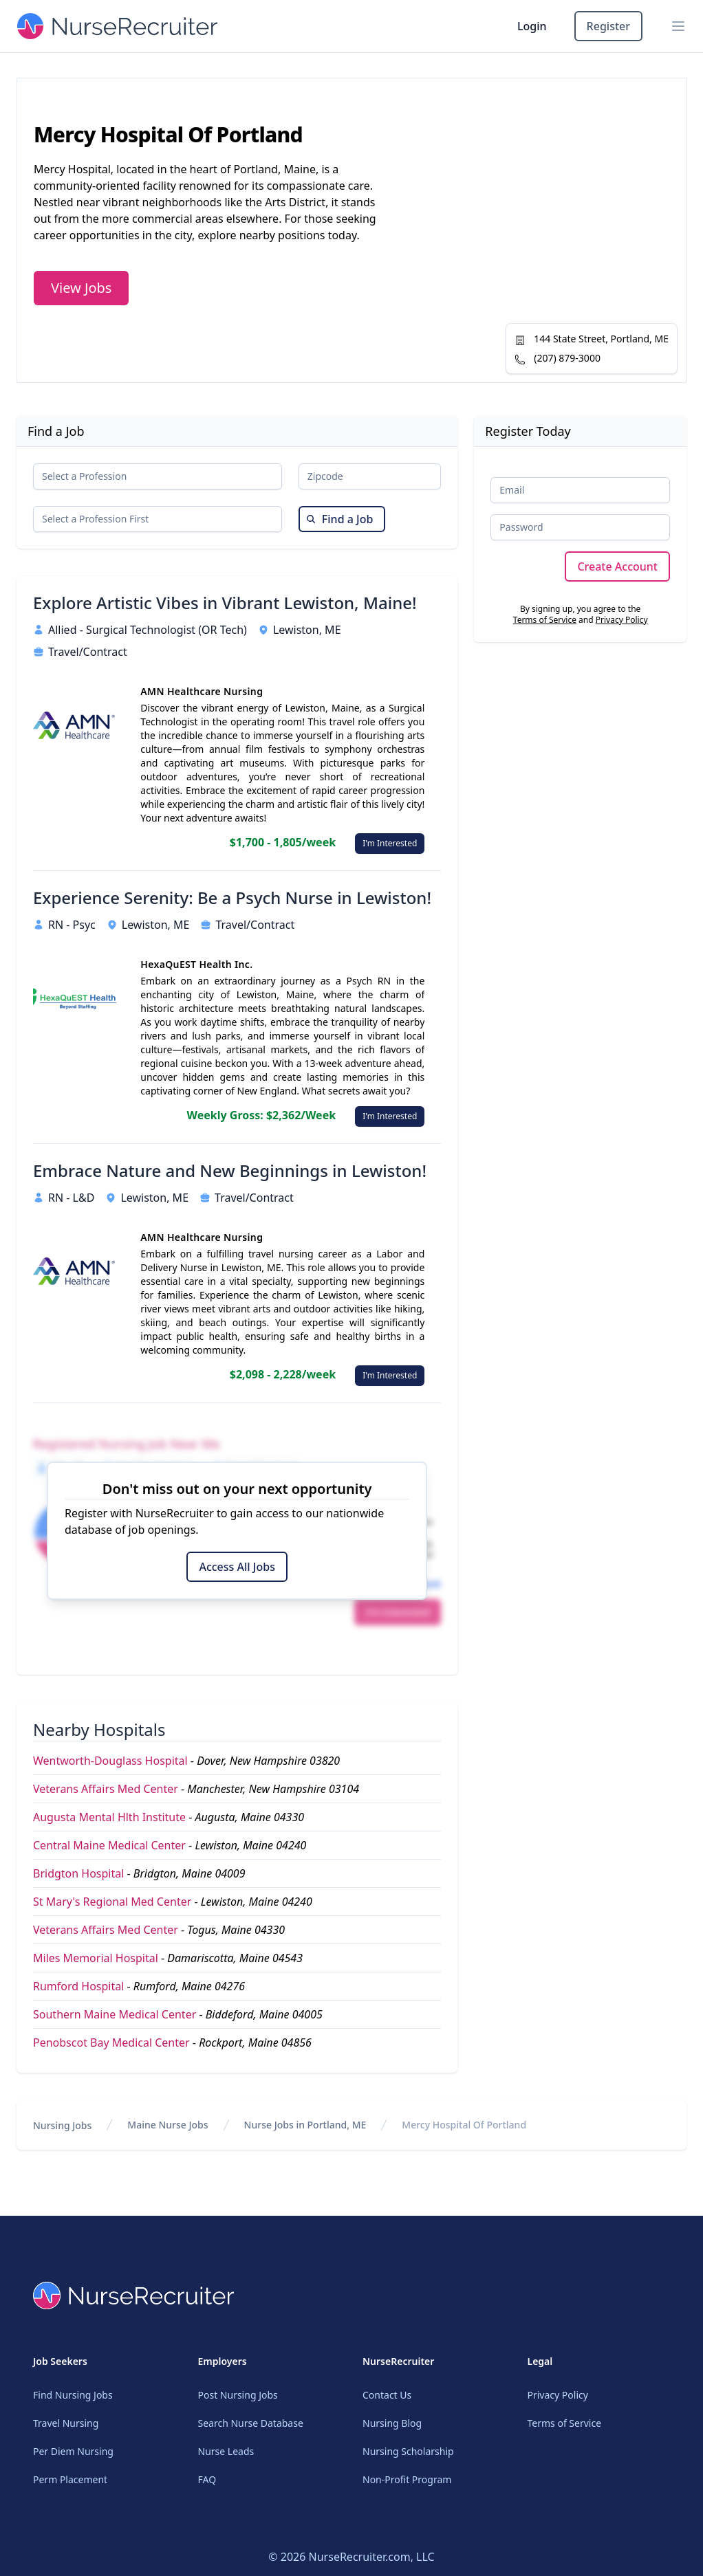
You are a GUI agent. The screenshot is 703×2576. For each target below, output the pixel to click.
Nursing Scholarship (408, 2451)
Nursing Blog (392, 2423)
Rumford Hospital (78, 1986)
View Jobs (81, 287)
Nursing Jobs (62, 2125)
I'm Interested (390, 843)
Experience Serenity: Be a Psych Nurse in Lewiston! (232, 898)
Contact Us (387, 2394)
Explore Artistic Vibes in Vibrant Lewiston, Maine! (225, 603)
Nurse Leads (226, 2451)
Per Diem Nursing (73, 2451)
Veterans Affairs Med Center (105, 1788)
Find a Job (339, 519)
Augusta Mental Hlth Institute (109, 1817)
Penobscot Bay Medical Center (111, 2042)
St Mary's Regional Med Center (112, 1901)
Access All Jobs (236, 1566)
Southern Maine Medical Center (114, 2014)
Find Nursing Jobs (73, 2394)
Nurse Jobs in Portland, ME (305, 2124)
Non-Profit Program (407, 2479)
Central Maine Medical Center (109, 1845)
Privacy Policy (622, 620)
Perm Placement (70, 2479)
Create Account (617, 566)
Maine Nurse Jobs (167, 2124)
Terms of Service (544, 620)
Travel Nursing (65, 2423)
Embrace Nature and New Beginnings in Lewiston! (229, 1170)
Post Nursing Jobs (238, 2394)
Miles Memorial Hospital (95, 1958)
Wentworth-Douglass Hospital (110, 1760)
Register (608, 26)
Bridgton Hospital (78, 1873)
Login (532, 26)
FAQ (207, 2479)
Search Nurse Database (250, 2423)
